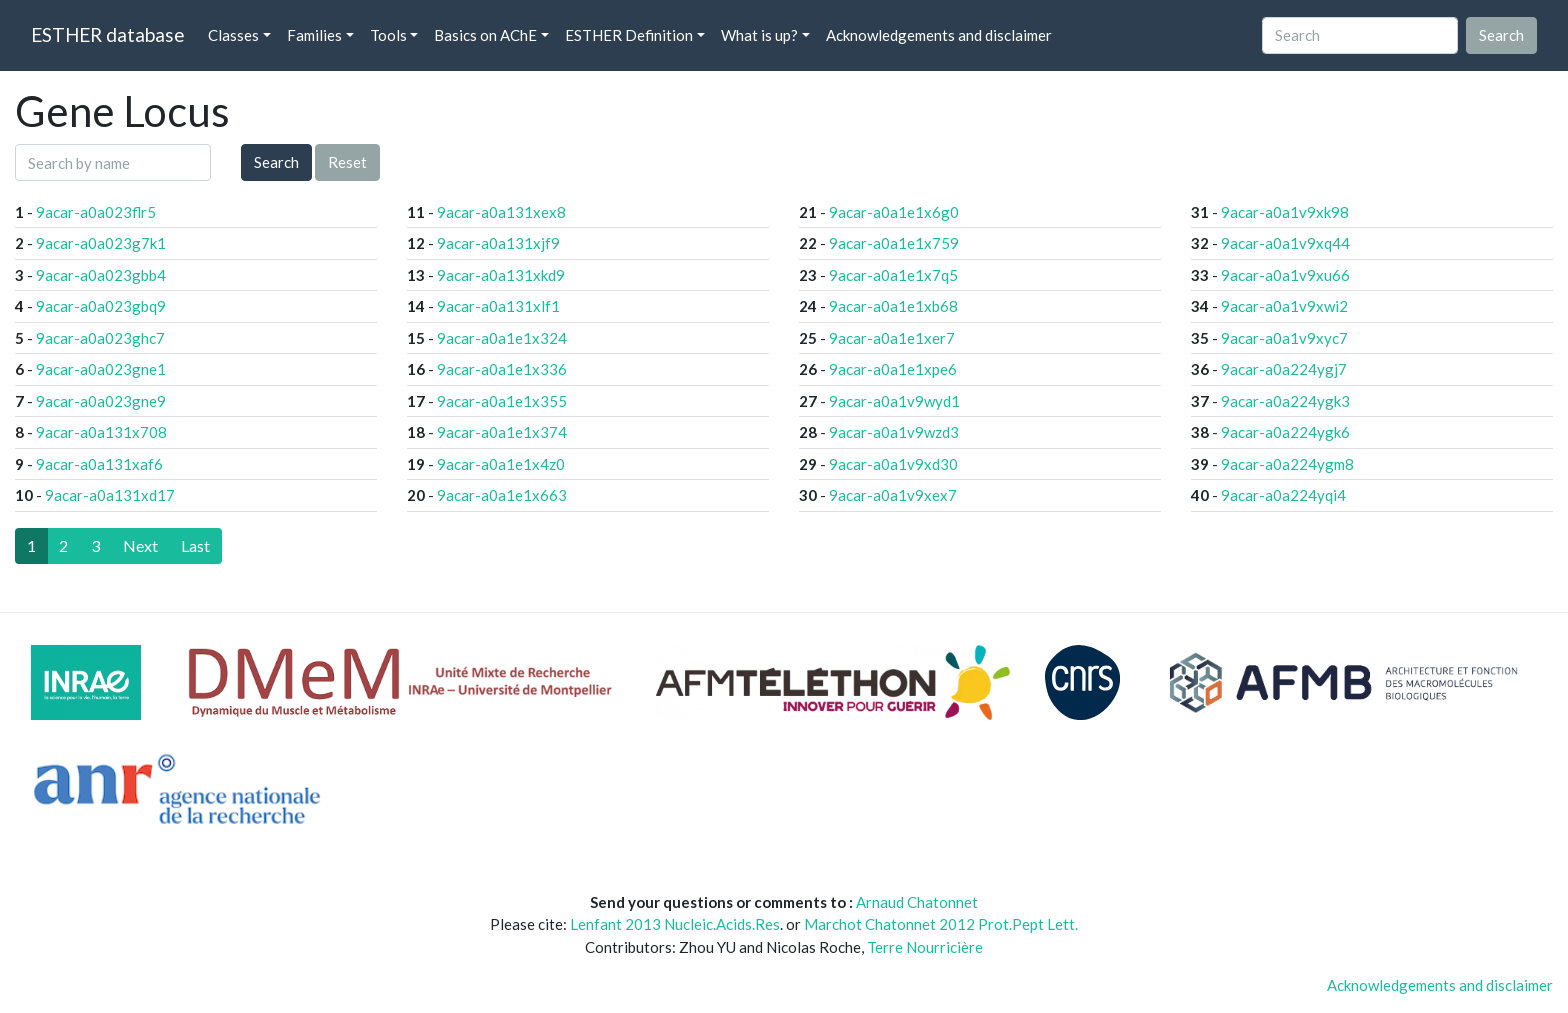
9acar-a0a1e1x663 (502, 495)
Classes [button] (233, 35)
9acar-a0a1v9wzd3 (894, 432)
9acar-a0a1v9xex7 (893, 495)
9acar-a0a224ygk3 (1285, 401)
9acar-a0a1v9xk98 (1285, 212)
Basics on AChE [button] (485, 35)
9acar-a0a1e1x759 (894, 243)
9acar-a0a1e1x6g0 (894, 212)
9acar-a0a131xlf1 (498, 306)
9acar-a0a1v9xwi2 (1284, 306)
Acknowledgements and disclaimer (939, 35)
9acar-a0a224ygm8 (1287, 464)
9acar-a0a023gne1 (101, 369)
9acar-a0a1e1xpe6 (893, 369)
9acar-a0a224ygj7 (1284, 369)
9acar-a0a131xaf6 (99, 464)
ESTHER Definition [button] (629, 35)
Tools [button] (388, 35)
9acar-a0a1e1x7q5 (893, 275)
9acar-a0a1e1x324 (502, 338)
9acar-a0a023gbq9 (101, 306)
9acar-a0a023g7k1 (101, 243)
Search (276, 162)
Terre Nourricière (925, 947)
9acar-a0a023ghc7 (100, 338)
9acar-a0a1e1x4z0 (501, 464)
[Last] (195, 546)
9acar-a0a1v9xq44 (1285, 243)
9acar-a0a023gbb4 (101, 275)
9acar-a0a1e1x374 (502, 432)
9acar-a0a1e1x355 (502, 401)
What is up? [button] (759, 35)
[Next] (140, 546)
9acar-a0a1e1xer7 (892, 338)
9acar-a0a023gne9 (101, 401)
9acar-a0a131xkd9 (501, 275)
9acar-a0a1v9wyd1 (894, 401)
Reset (347, 162)
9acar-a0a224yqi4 (1283, 495)
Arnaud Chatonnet (917, 902)
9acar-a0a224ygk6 (1285, 432)
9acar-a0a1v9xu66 (1285, 275)
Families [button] (314, 35)
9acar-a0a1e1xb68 (893, 306)
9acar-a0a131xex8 (501, 212)
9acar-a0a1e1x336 (502, 369)
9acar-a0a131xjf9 (498, 243)
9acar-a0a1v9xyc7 (1284, 338)
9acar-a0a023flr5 (96, 212)
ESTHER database (107, 34)
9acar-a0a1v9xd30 (893, 464)
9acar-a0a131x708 (101, 432)
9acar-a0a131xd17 (110, 495)
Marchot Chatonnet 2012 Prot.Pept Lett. (941, 924)
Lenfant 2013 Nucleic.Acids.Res (675, 924)
